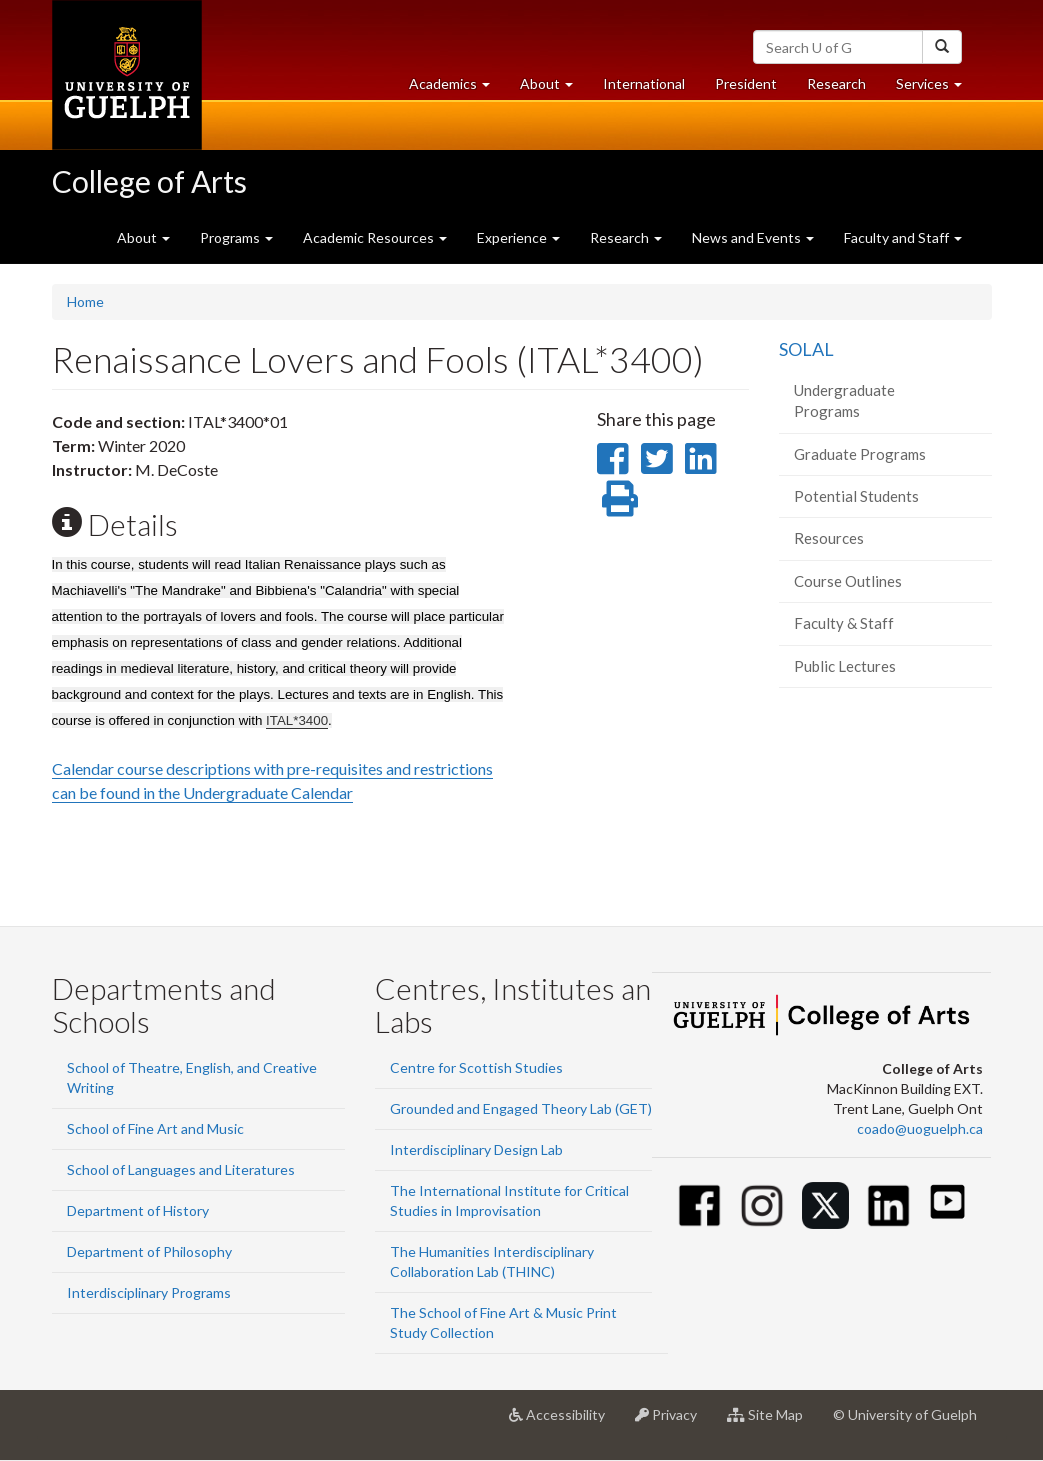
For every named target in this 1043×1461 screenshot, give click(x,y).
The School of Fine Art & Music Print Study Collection (503, 1322)
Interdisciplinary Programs (149, 1292)
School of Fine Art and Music (155, 1128)
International (644, 83)
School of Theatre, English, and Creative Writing (192, 1077)
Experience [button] (518, 237)
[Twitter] (825, 1205)
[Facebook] (699, 1205)
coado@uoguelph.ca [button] (920, 1128)
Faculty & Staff (844, 623)
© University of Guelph (905, 1414)
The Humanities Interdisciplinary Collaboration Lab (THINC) (492, 1261)
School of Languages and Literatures (181, 1169)
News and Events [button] (753, 237)
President (746, 83)
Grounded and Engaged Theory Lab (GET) (521, 1108)
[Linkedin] (888, 1205)
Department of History (138, 1210)
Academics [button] (457, 88)
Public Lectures (845, 666)
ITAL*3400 (297, 720)
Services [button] (936, 88)
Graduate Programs (860, 454)
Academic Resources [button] (375, 237)
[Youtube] (947, 1201)
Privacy (673, 1422)
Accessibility (564, 1422)
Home (85, 301)
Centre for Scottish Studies (476, 1067)
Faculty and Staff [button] (903, 237)
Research (844, 88)
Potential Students (856, 496)
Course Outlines (848, 581)
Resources (829, 538)
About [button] (554, 88)
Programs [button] (236, 237)
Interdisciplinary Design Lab (476, 1149)
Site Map (772, 1422)
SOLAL (806, 349)
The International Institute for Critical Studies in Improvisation (509, 1200)
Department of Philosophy (149, 1251)
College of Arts (149, 181)
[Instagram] (762, 1205)
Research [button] (626, 237)
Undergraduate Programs (844, 400)
